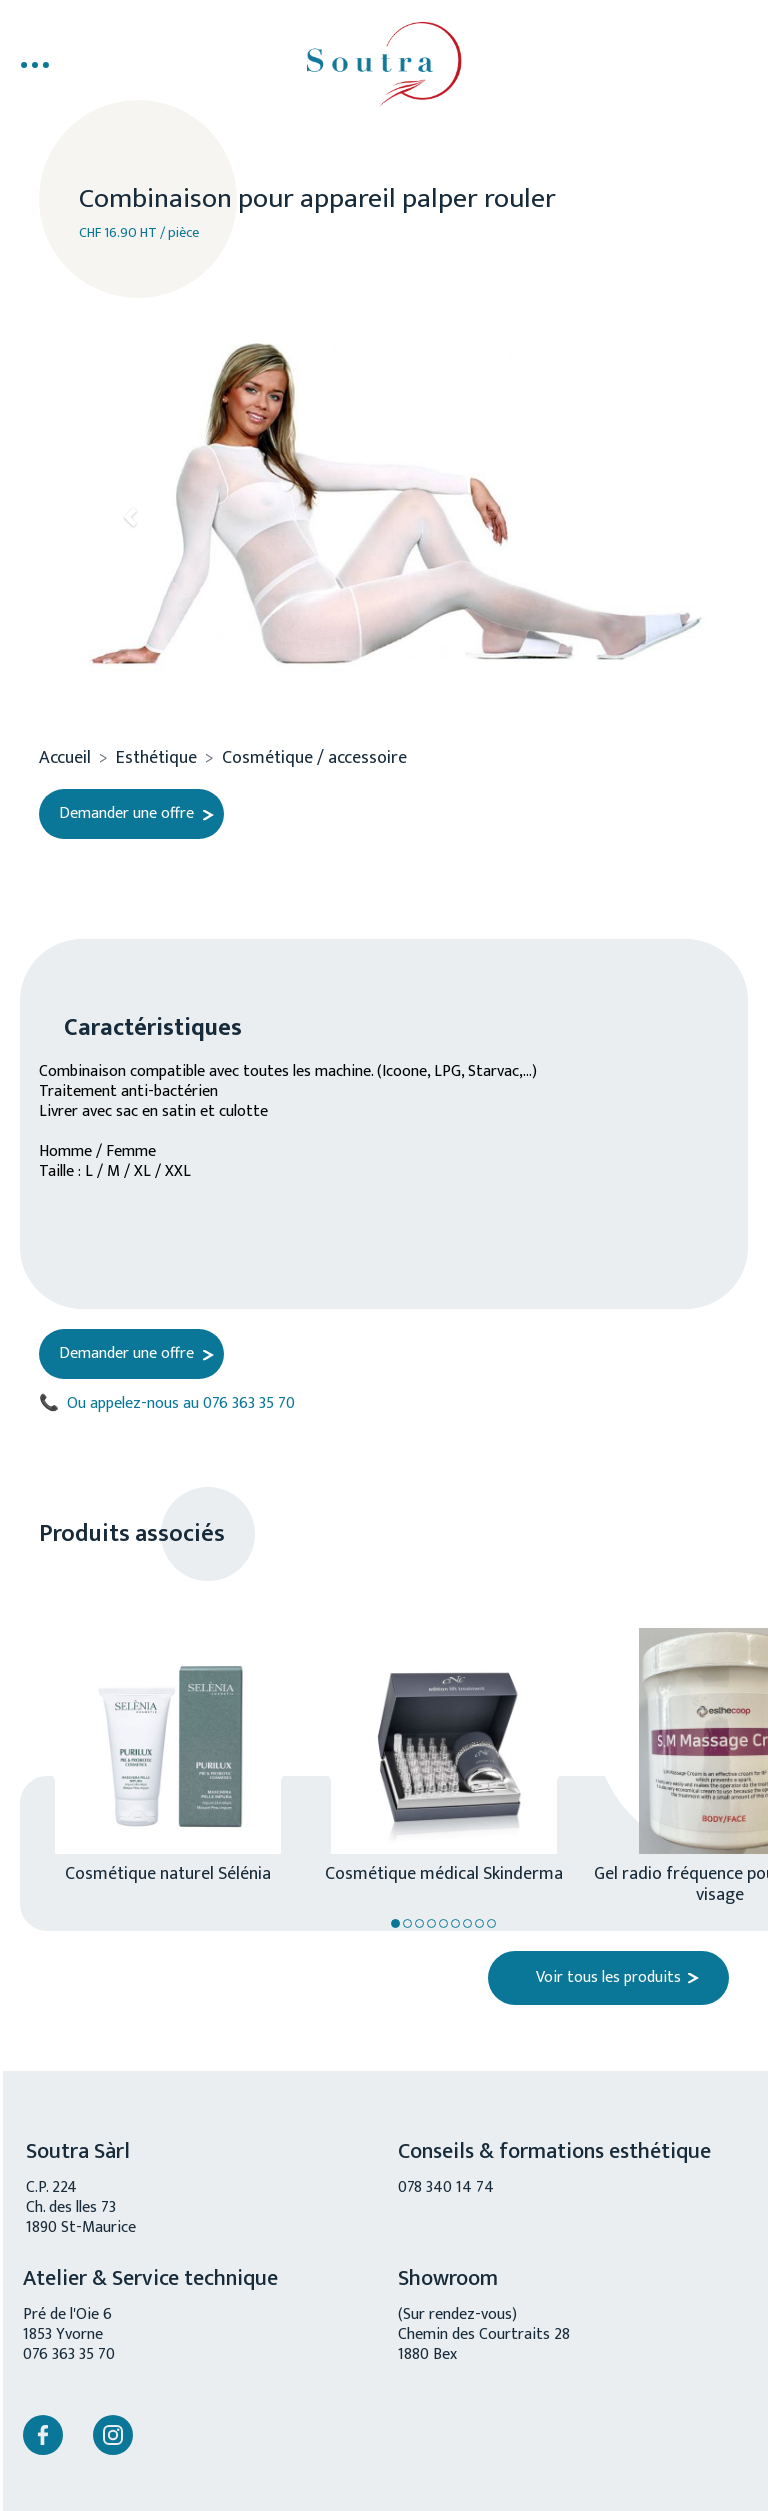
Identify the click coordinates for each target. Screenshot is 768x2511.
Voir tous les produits (608, 1977)
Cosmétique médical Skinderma (444, 1872)
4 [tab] (431, 1923)
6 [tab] (455, 1923)
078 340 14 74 (446, 2187)
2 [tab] (407, 1923)
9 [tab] (491, 1923)
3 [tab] (419, 1923)
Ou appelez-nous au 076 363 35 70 (167, 1404)
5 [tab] (443, 1923)
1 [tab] (395, 1923)
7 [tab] (467, 1923)
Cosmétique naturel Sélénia (168, 1872)
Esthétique (156, 758)
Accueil (65, 758)
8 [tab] (479, 1923)
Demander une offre (126, 814)
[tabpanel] (158, 1736)
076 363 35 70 (69, 2354)
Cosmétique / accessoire (314, 758)
